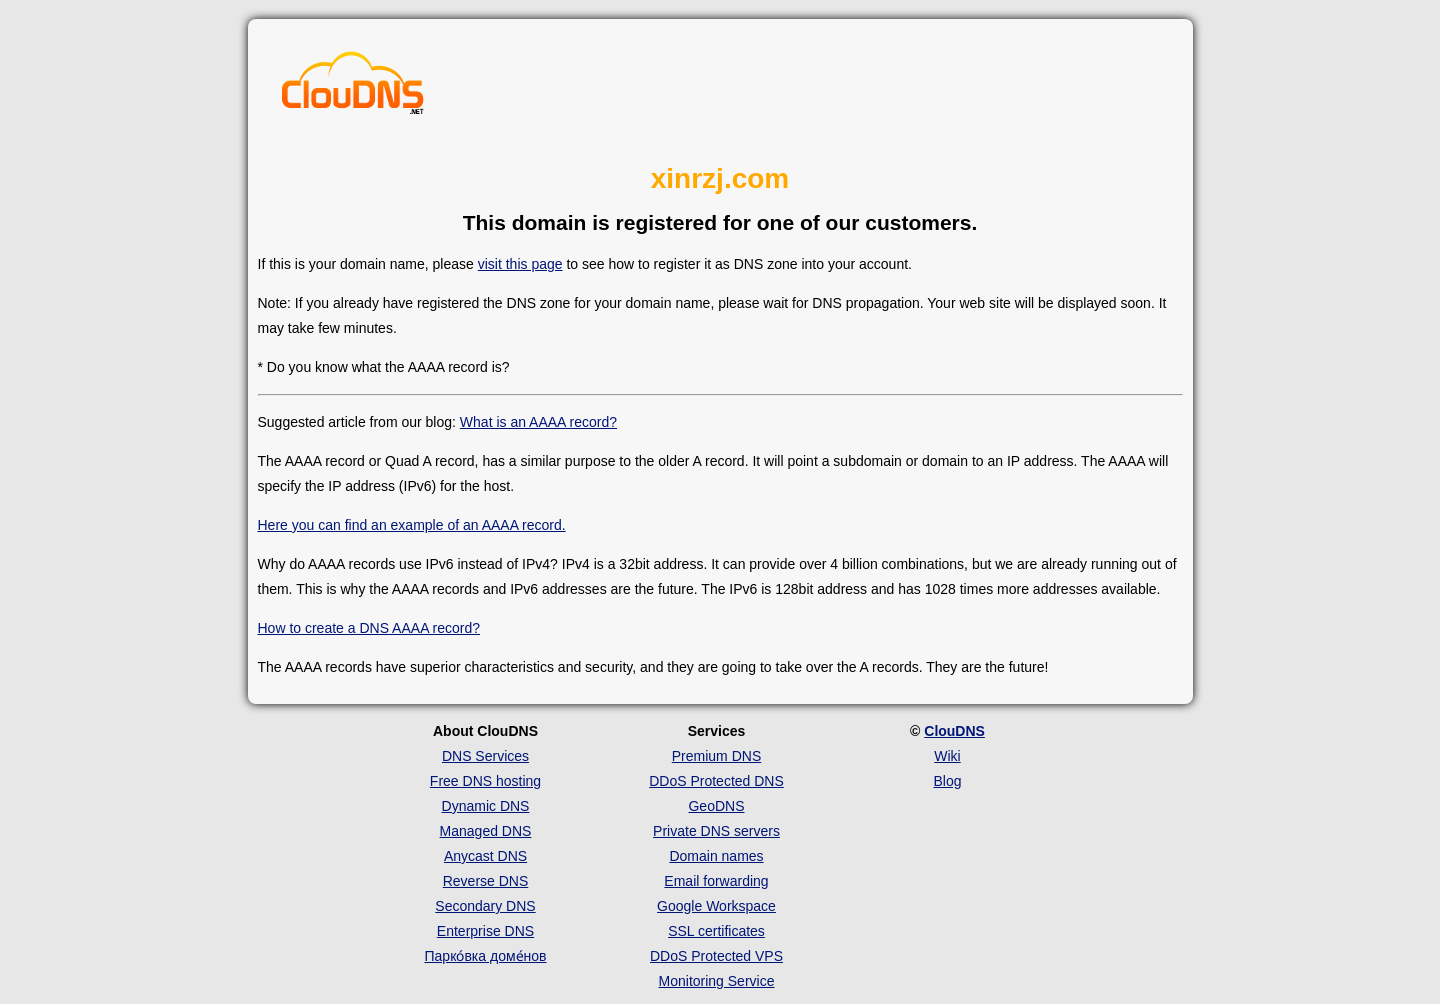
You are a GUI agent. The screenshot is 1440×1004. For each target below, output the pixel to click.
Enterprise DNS (485, 931)
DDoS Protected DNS (716, 781)
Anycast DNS (485, 856)
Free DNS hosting (485, 781)
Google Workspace (716, 906)
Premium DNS (716, 756)
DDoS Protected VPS (716, 956)
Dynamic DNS (486, 806)
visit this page (520, 264)
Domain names (716, 856)
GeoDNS (716, 806)
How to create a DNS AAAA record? (369, 628)
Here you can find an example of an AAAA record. (412, 525)
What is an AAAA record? (538, 422)
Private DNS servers (716, 831)
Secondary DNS (485, 906)
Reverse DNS (486, 881)
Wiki (947, 756)
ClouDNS (954, 731)
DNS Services (485, 756)
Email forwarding (716, 881)
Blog (947, 781)
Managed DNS (486, 831)
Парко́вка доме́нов (486, 956)
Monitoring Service (717, 981)
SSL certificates (716, 931)
